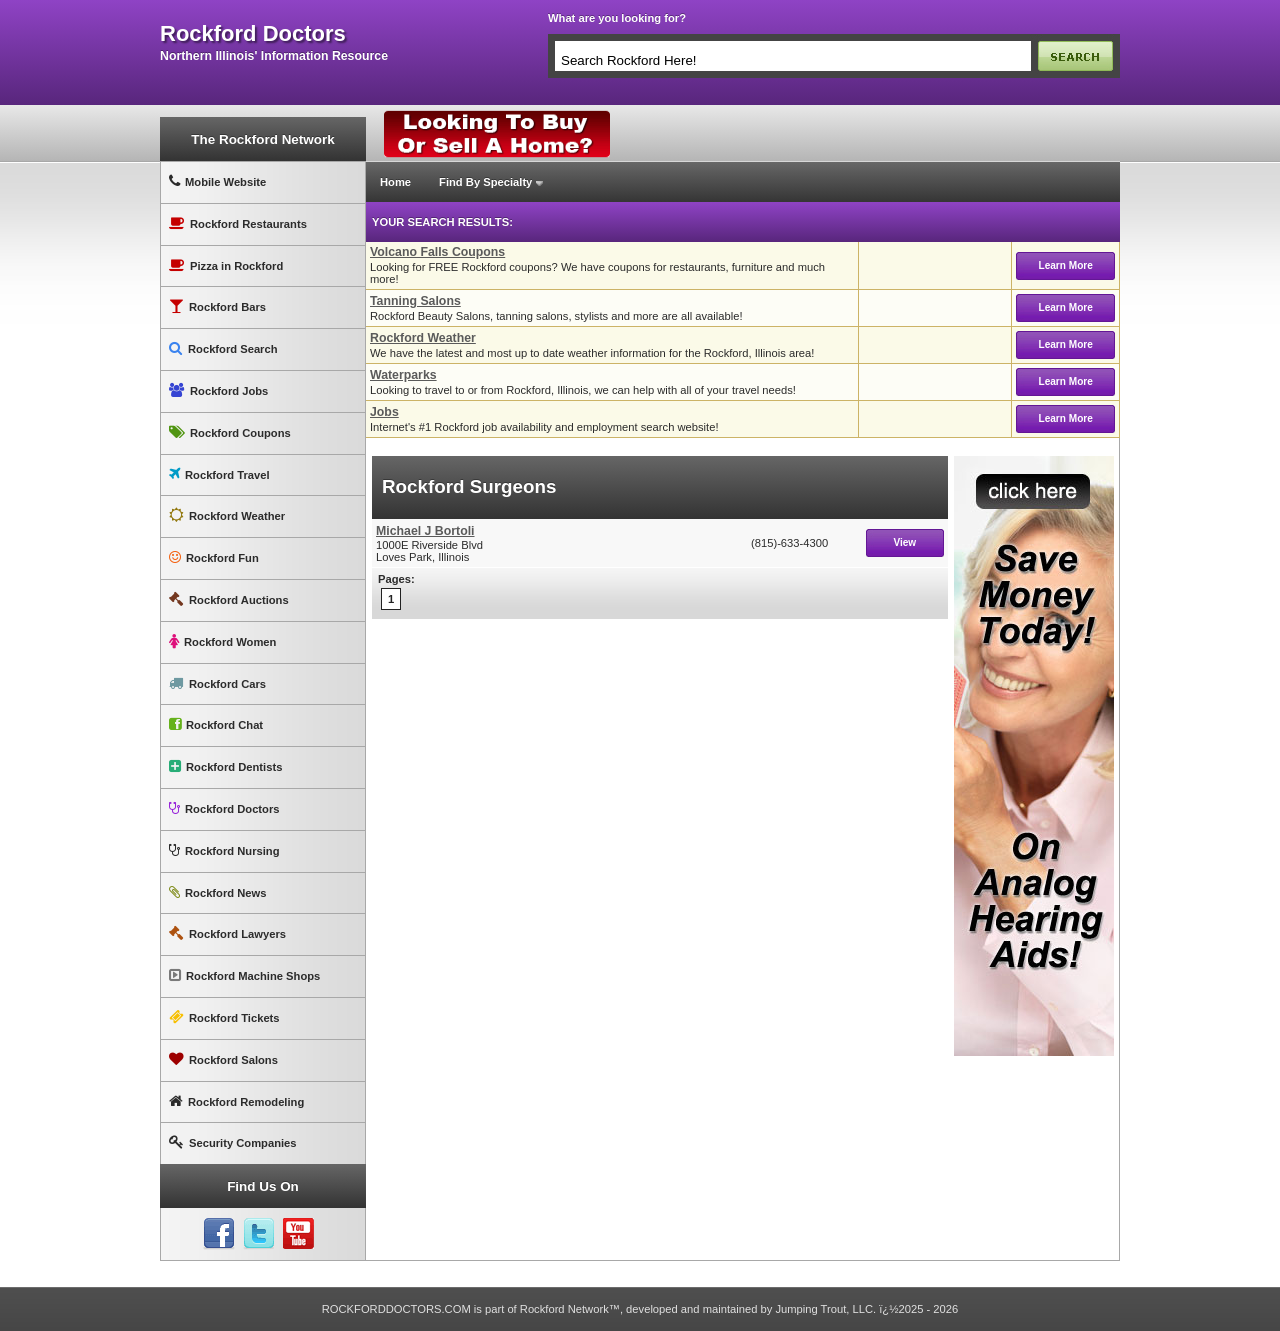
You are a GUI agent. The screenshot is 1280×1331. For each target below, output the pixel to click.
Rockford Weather (227, 515)
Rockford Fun (214, 557)
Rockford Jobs (218, 390)
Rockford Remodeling (236, 1101)
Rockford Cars (217, 683)
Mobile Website (217, 181)
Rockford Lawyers (227, 933)
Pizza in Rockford (226, 265)
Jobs (384, 412)
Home (395, 182)
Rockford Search (223, 348)
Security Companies (233, 1142)
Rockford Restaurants (238, 223)
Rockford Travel (219, 474)
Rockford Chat (216, 724)
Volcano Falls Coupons (437, 252)
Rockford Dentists (225, 766)
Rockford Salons (223, 1059)
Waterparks (403, 375)
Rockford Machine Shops (244, 975)
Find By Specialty (485, 182)
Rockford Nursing (224, 850)
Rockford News (217, 892)
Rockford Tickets (224, 1017)
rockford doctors (253, 34)
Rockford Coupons (230, 432)
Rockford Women (222, 641)
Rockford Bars (217, 306)
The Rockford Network (262, 139)
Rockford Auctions (229, 599)
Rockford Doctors (224, 808)
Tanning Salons (415, 301)
